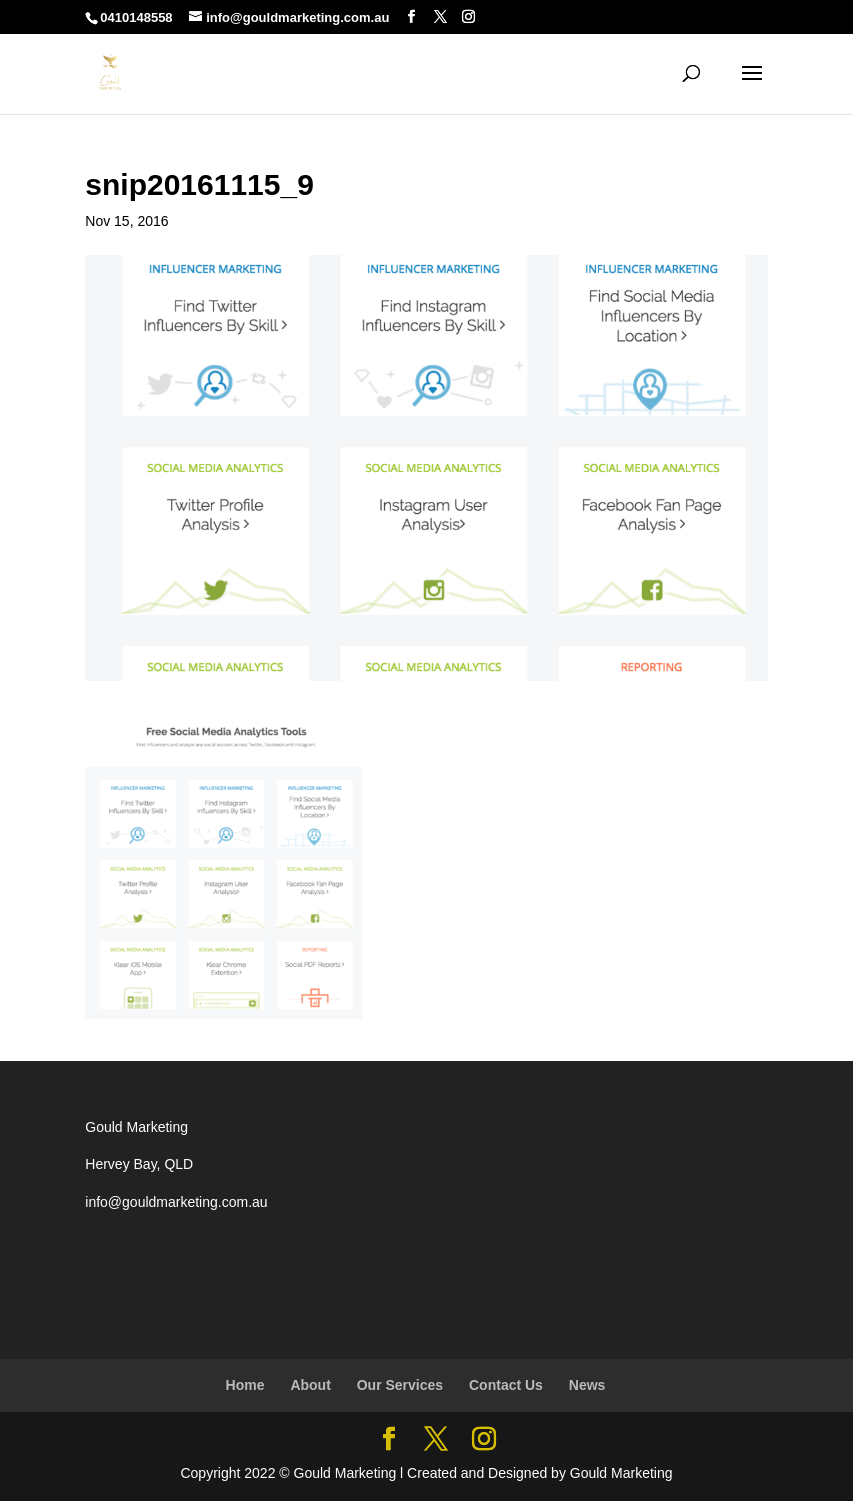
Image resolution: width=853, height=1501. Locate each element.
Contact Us (506, 1385)
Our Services (400, 1385)
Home (245, 1385)
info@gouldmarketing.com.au (176, 1202)
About (310, 1385)
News (587, 1385)
